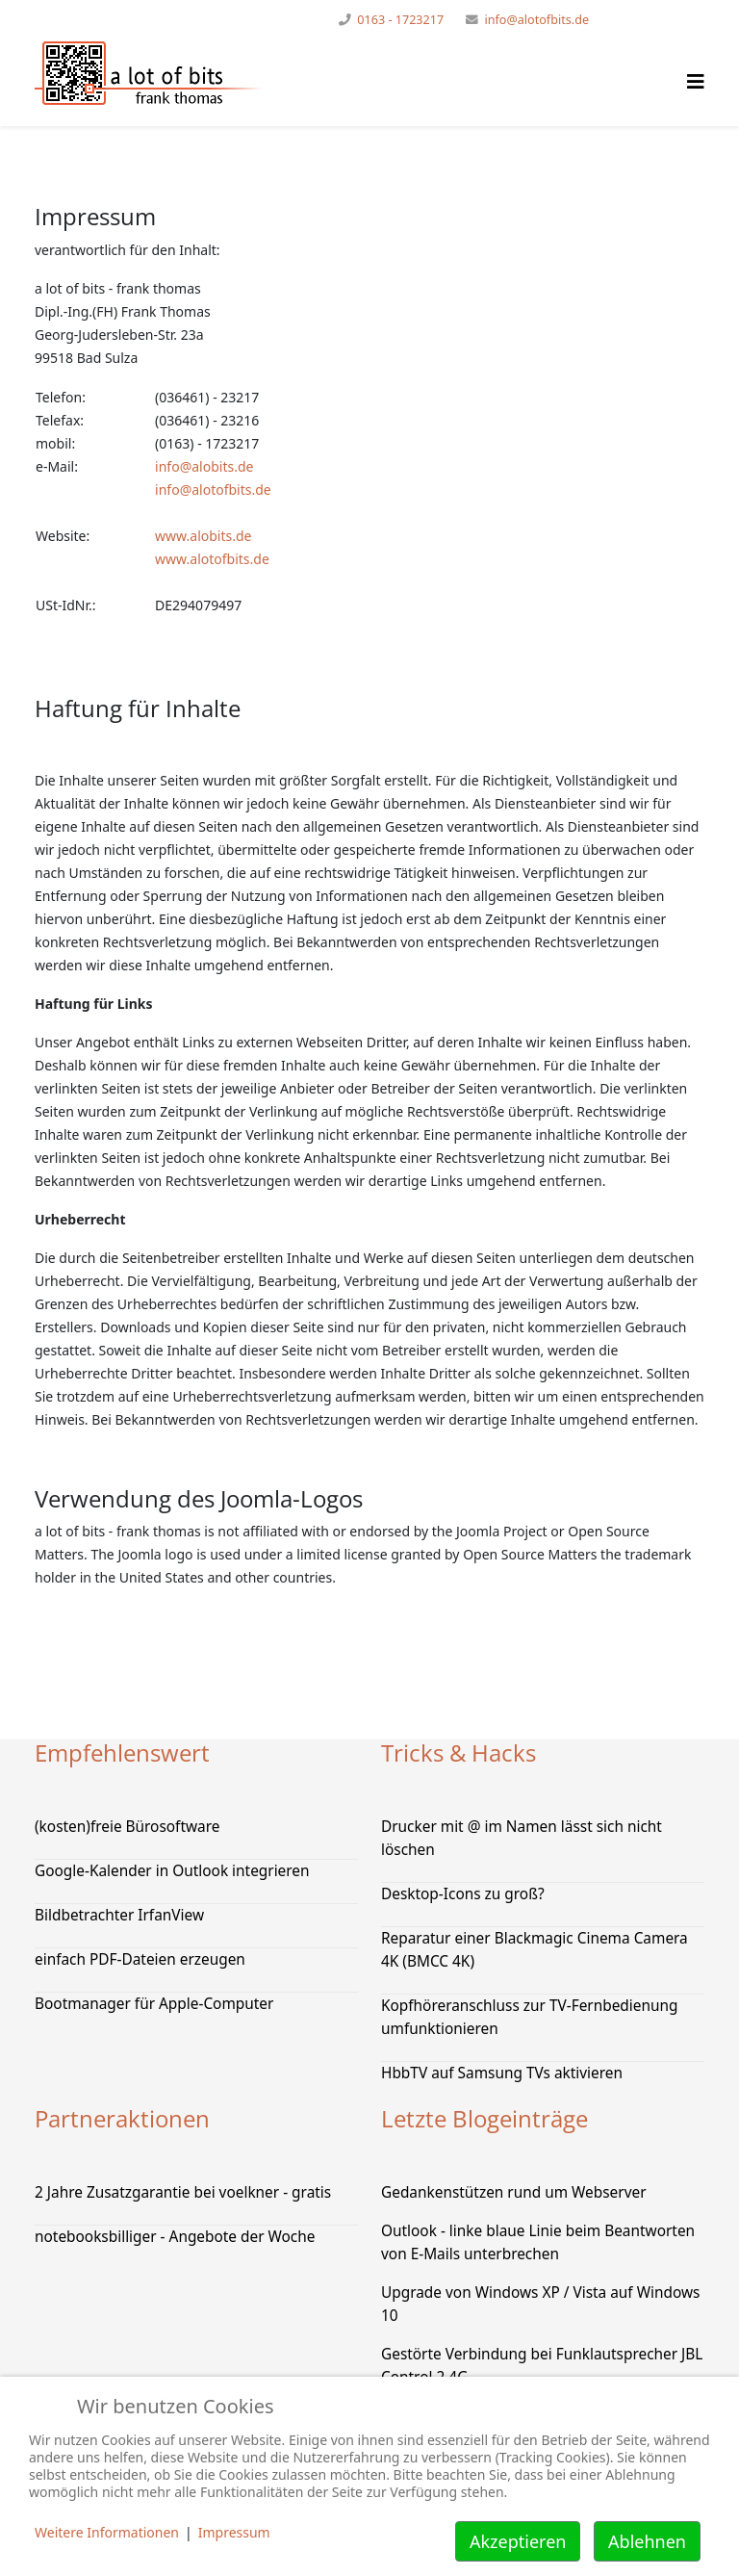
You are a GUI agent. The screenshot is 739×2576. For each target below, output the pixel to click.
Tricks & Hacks (458, 1752)
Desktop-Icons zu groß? (463, 1894)
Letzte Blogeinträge (484, 2118)
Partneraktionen (122, 2118)
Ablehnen (647, 2541)
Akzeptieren (518, 2541)
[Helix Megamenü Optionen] (695, 81)
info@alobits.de (204, 466)
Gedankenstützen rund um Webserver (514, 2192)
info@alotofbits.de (536, 20)
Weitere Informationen (107, 2532)
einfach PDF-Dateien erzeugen (140, 1959)
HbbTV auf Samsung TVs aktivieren (502, 2073)
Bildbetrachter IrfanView (119, 1915)
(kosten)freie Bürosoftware (127, 1826)
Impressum (234, 2532)
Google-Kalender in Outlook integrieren (172, 1871)
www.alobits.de (203, 536)
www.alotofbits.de (212, 559)
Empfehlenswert (122, 1752)
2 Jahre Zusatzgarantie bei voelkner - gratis (183, 2192)
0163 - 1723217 (400, 20)
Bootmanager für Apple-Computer (154, 2004)
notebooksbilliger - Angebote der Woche (175, 2237)
